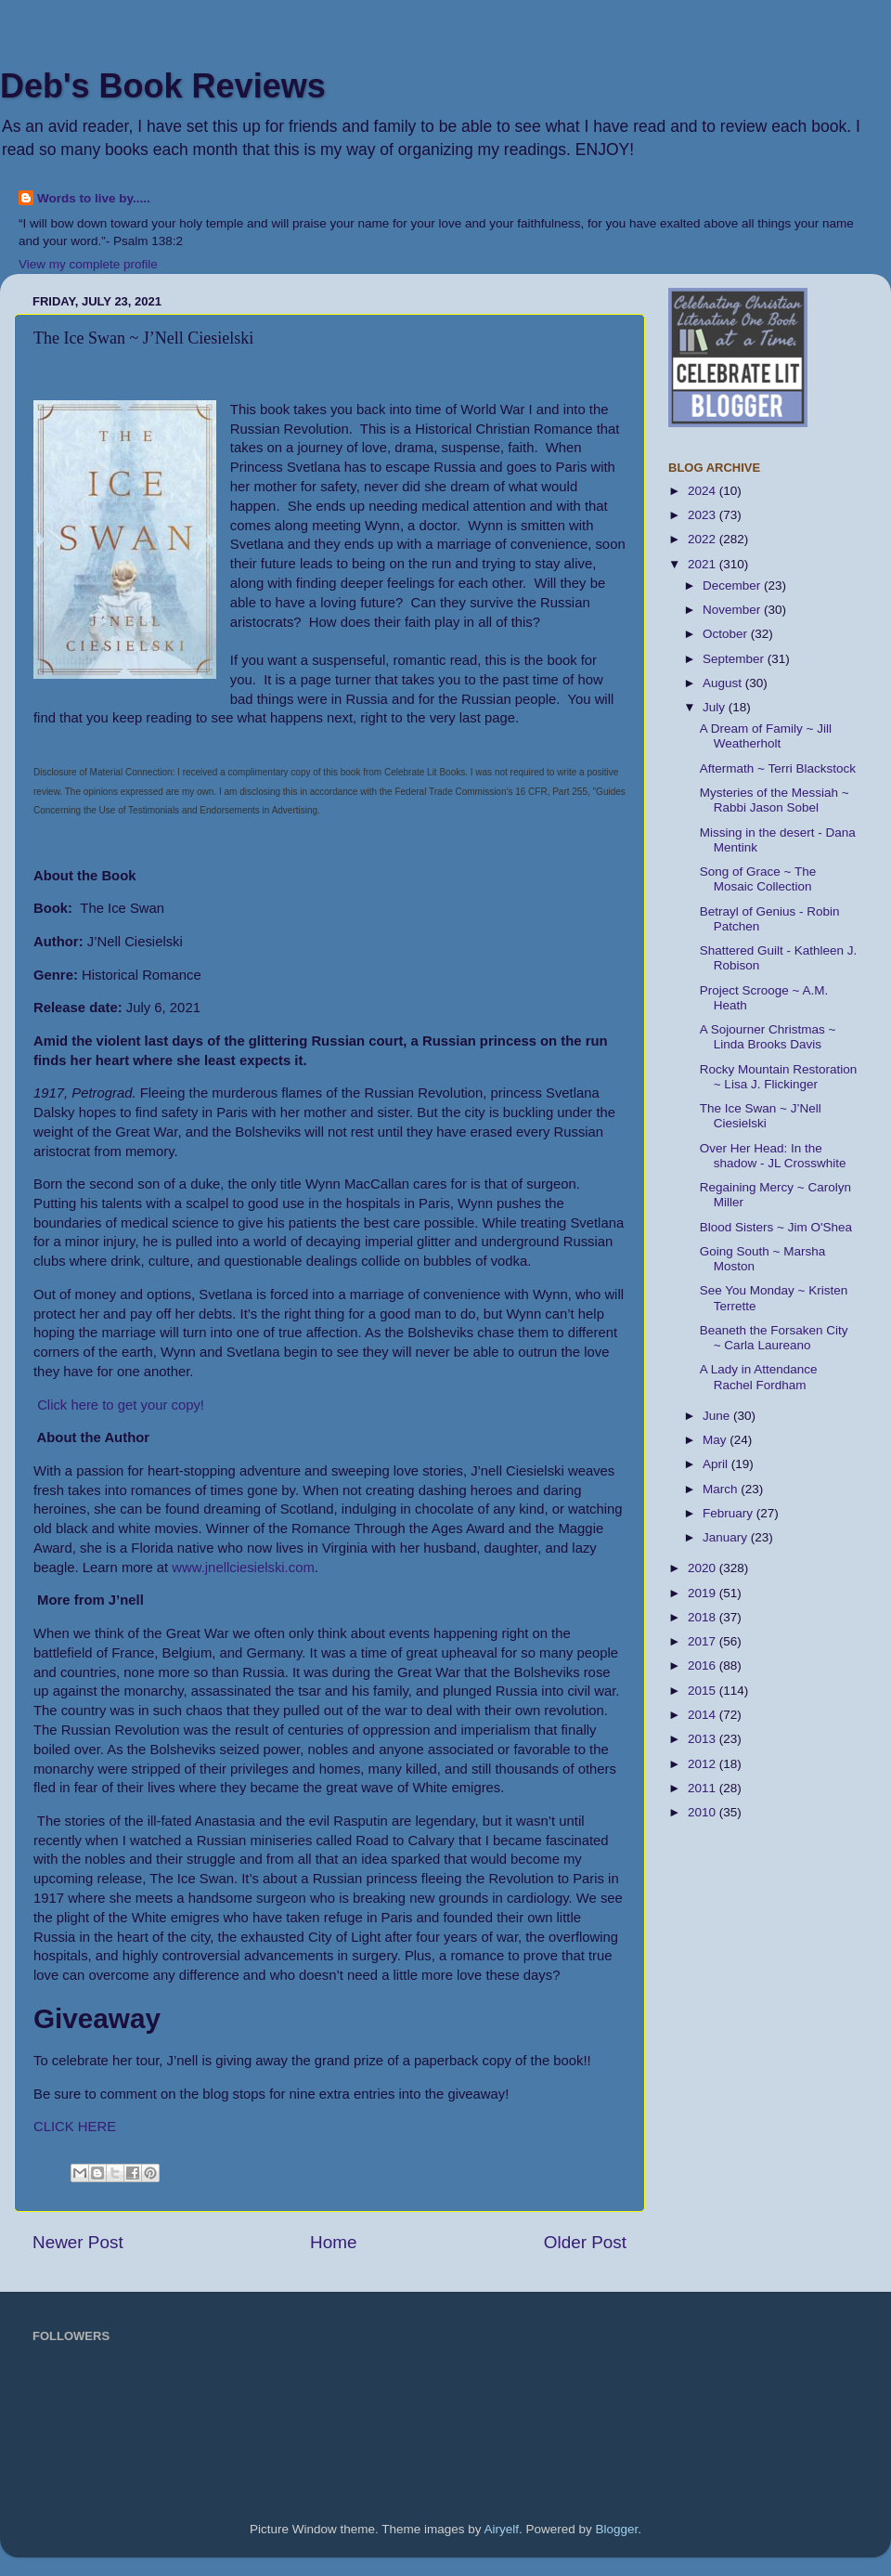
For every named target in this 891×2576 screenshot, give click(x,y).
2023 (703, 515)
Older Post (585, 2242)
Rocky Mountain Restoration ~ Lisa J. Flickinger (779, 1076)
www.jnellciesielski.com (243, 1567)
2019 (703, 1593)
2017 (703, 1641)
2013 (703, 1739)
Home (333, 2242)
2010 (703, 1812)
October (727, 634)
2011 (703, 1788)
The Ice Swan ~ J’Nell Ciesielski (760, 1115)
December (733, 585)
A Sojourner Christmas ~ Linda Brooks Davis (768, 1036)
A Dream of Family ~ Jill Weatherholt (766, 736)
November (733, 610)
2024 (703, 491)
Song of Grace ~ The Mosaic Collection (758, 879)
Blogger (617, 2529)
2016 (703, 1665)
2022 (703, 539)
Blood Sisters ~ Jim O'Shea (776, 1227)
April (717, 1464)
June (718, 1416)
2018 (703, 1617)
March (722, 1489)
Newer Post (77, 2242)
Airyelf (502, 2529)
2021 (703, 564)
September (735, 659)
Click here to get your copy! (120, 1405)
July (716, 707)
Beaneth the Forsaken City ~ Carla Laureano (774, 1337)
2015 (703, 1691)
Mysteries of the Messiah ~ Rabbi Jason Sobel (774, 800)
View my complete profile (88, 264)
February (729, 1513)
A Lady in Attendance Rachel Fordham (759, 1376)
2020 (703, 1568)
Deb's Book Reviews (163, 86)
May (716, 1440)
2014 (703, 1715)
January (727, 1537)
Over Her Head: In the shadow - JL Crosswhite (773, 1155)
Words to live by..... (93, 198)
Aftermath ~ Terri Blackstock (778, 768)
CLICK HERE (74, 2126)
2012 (703, 1764)
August (724, 683)
